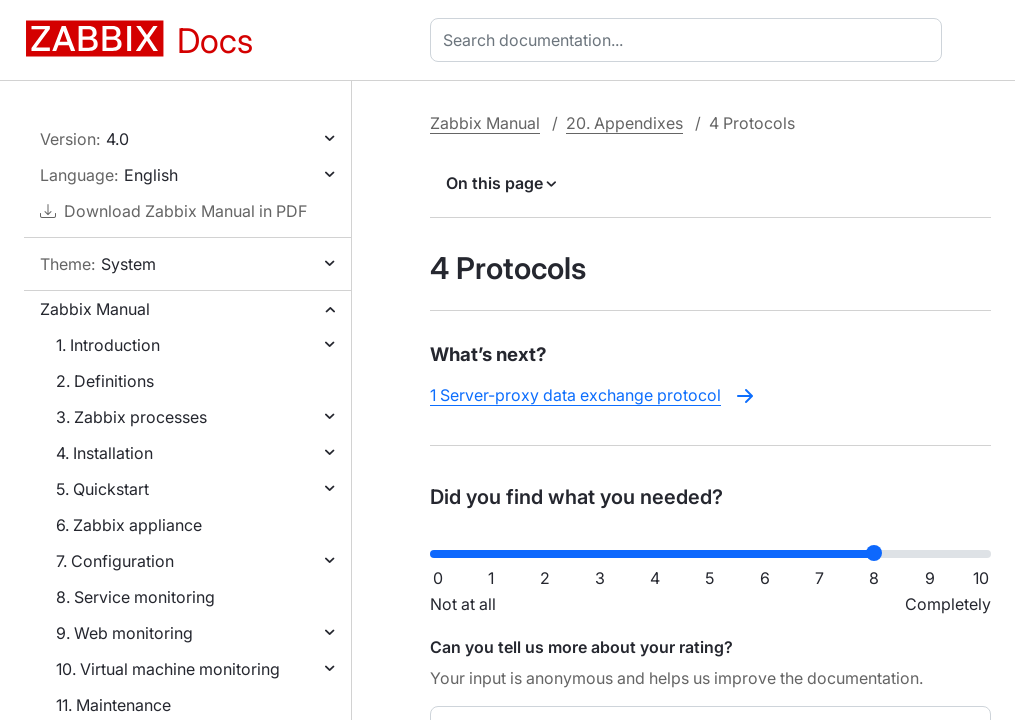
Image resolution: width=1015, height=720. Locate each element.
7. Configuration (115, 561)
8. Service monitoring (135, 597)
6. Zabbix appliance (129, 525)
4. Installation (104, 453)
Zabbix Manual (95, 309)
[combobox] (690, 40)
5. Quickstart (102, 489)
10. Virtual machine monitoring (168, 669)
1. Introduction (108, 345)
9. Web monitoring (124, 633)
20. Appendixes (624, 123)
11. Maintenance (113, 705)
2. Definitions (105, 381)
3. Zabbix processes (131, 417)
